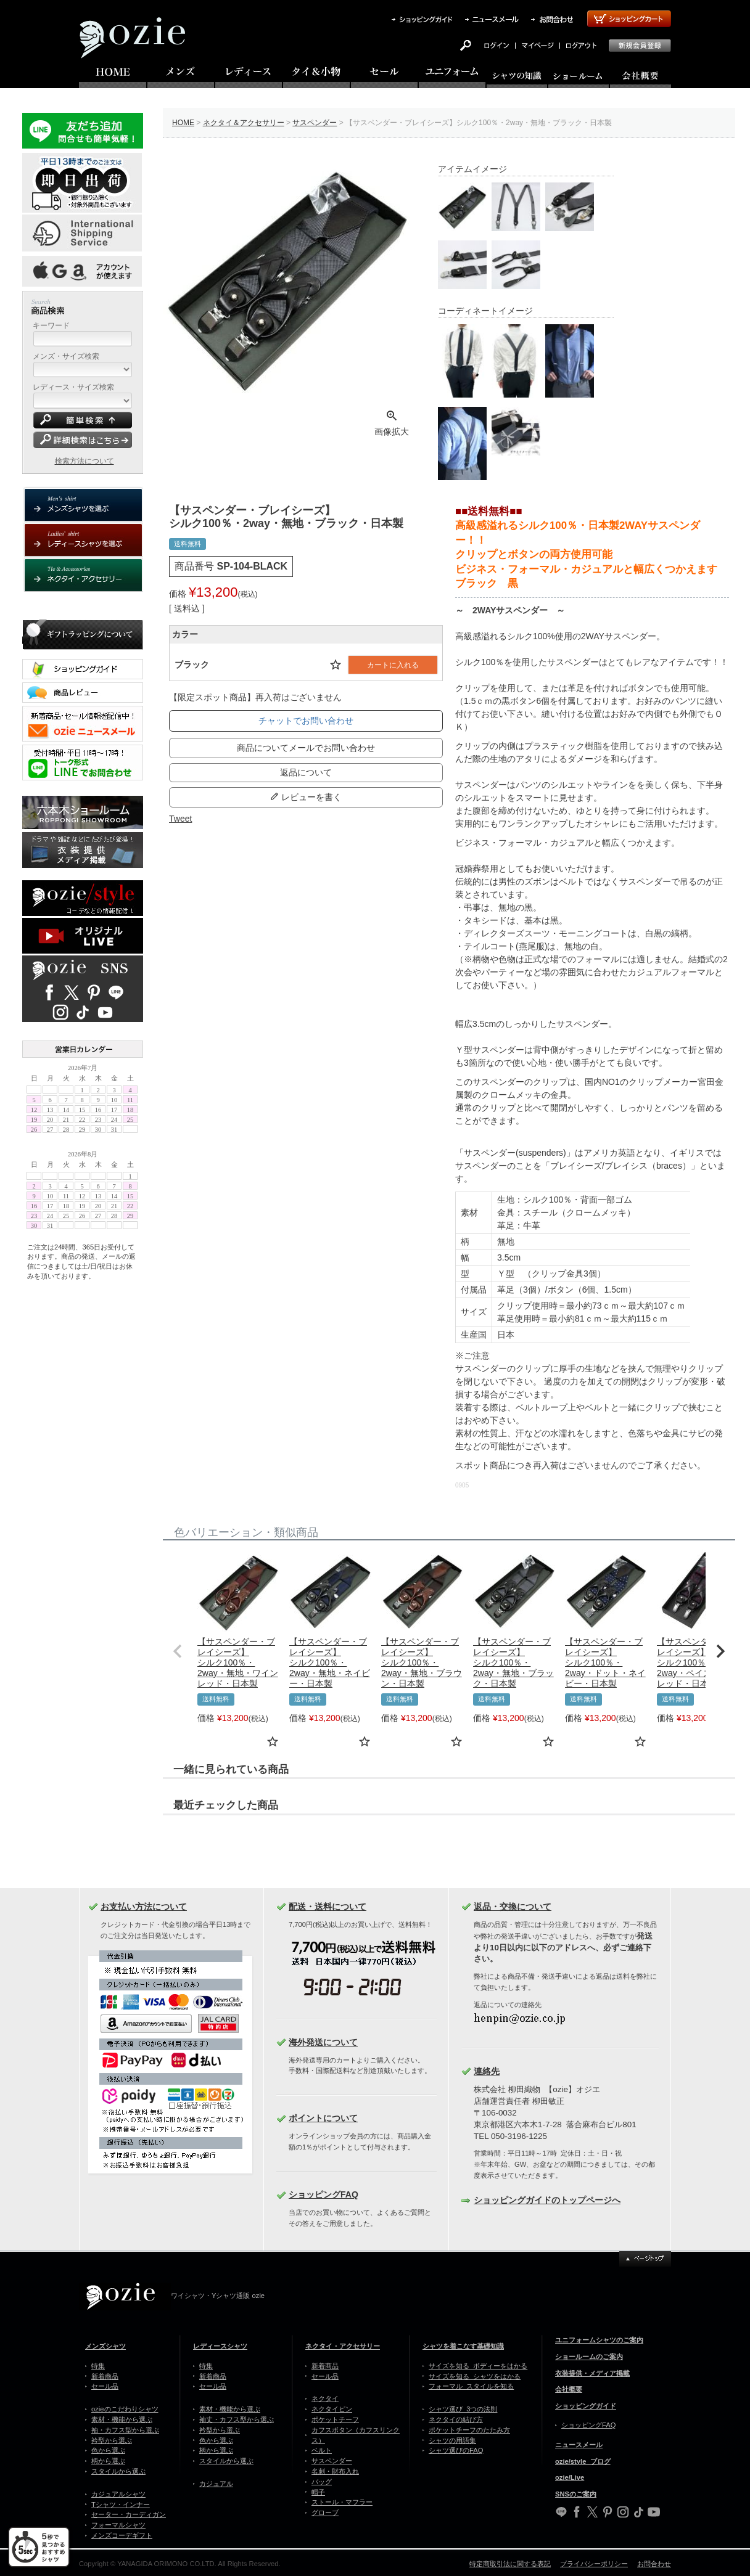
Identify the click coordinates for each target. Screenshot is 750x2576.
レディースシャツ (220, 2346)
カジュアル (216, 2483)
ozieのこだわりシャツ (125, 2409)
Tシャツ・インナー (120, 2504)
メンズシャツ (105, 2346)
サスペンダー (314, 122)
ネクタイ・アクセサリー (342, 2346)
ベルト (321, 2450)
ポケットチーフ (335, 2419)
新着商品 (104, 2376)
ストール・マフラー (342, 2502)
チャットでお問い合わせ (305, 721)
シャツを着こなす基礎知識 (463, 2346)
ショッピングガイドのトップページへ (547, 2200)
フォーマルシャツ (118, 2525)
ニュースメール (579, 2444)
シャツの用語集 (452, 2440)
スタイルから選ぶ (118, 2471)
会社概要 (568, 2389)
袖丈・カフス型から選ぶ (236, 2419)
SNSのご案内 (575, 2494)
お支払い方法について (144, 1907)
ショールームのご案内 (589, 2356)
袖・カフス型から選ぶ (125, 2430)
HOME (183, 122)
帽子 (318, 2492)
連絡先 (487, 2071)
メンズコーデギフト (121, 2535)
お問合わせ (654, 2563)
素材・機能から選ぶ (121, 2419)
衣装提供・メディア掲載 (592, 2373)
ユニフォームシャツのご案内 (599, 2340)
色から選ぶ (108, 2450)
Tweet (180, 819)
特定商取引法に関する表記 (510, 2563)
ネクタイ (325, 2398)
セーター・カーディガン (128, 2514)
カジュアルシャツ (118, 2494)
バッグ (321, 2481)
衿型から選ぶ (111, 2440)
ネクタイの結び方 (456, 2419)
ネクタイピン (331, 2409)
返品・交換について (512, 1907)
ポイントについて (323, 2118)
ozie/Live (569, 2477)
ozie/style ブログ (583, 2461)
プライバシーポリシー (594, 2563)
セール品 (104, 2386)
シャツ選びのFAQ (456, 2450)
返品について (306, 772)
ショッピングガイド (585, 2406)
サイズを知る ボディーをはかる (478, 2366)
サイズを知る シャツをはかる (475, 2376)
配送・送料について (327, 1907)
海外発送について (323, 2042)
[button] (177, 1651)
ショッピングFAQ (323, 2194)
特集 (98, 2366)
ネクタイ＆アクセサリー (243, 122)
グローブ (325, 2512)
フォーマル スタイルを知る (471, 2386)
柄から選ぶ (108, 2460)
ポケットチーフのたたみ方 (469, 2430)
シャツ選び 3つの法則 (463, 2409)
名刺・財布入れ (335, 2471)
